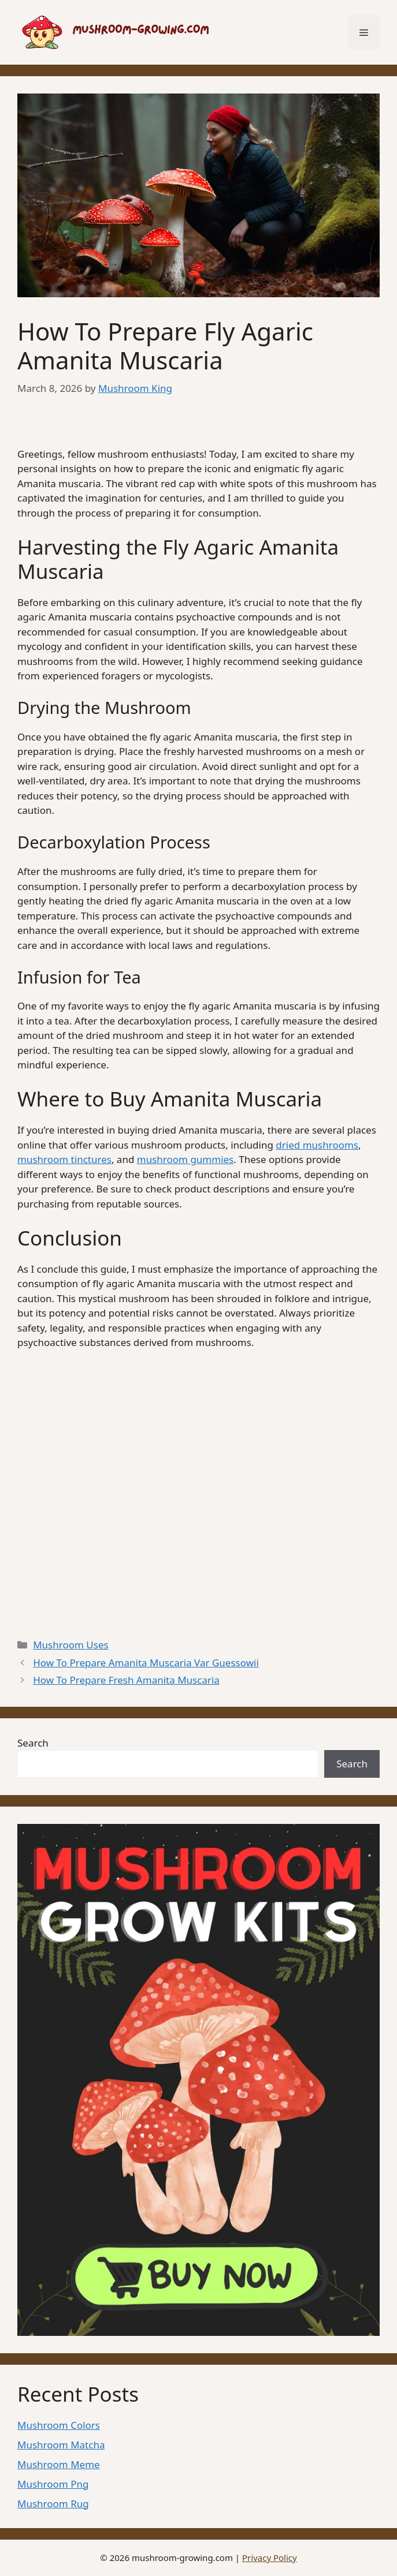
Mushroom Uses (70, 1644)
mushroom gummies (185, 1159)
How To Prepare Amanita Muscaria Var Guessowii (146, 1662)
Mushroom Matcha (61, 2444)
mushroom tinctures (64, 1159)
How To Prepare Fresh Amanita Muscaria (126, 1680)
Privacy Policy (269, 2557)
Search (33, 1742)
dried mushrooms (317, 1144)
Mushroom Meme (58, 2464)
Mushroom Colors (58, 2425)
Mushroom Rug (53, 2503)
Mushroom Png (52, 2484)
